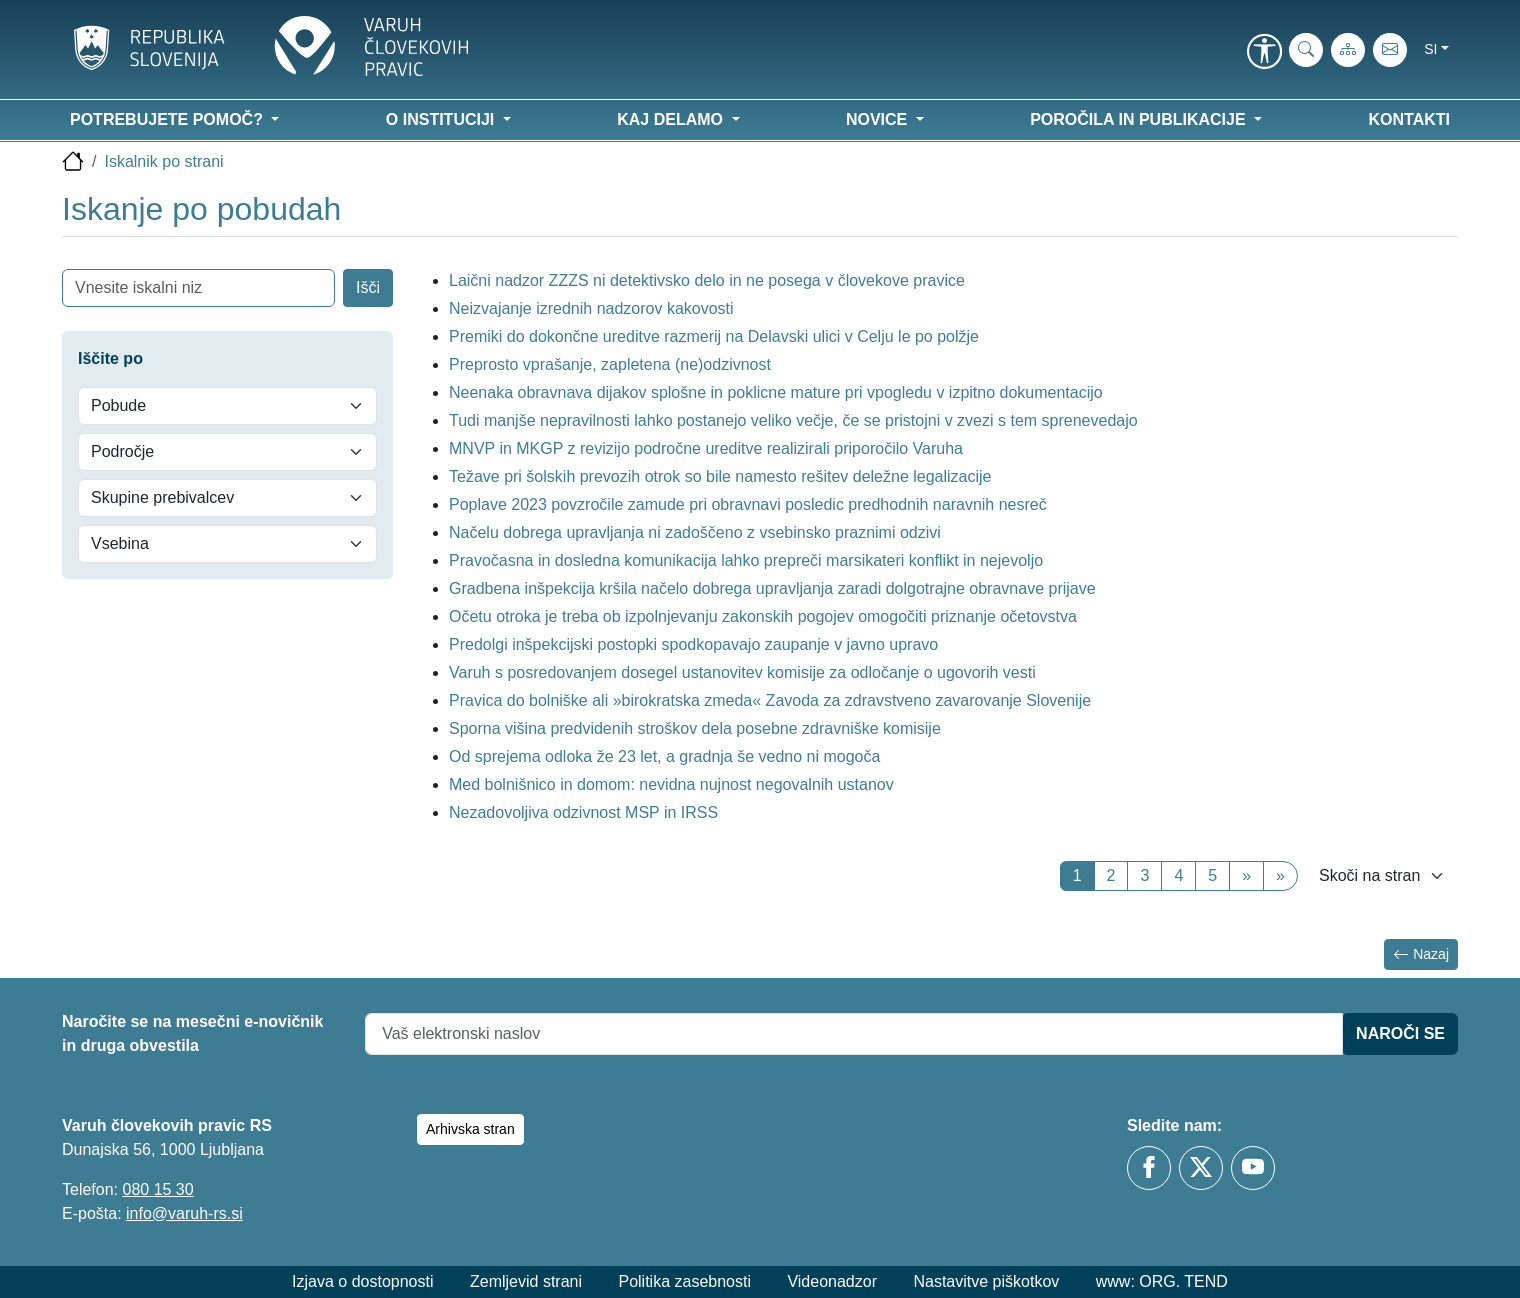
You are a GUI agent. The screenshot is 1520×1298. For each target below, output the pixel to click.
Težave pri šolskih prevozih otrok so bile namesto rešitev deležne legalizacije (720, 476)
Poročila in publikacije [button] (1140, 119)
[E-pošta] (1390, 50)
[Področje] (227, 452)
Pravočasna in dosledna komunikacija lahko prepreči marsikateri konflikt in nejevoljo (746, 560)
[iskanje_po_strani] (1306, 50)
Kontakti (1409, 119)
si (1430, 49)
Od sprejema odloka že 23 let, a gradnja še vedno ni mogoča (664, 756)
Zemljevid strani (526, 1281)
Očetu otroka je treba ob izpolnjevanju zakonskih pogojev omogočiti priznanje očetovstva (763, 616)
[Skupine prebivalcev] (227, 498)
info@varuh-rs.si (184, 1213)
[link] (1264, 53)
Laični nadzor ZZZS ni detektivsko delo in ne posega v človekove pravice (707, 280)
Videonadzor (832, 1281)
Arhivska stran (470, 1129)
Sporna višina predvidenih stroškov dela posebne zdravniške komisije (697, 728)
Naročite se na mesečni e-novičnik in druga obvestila (192, 1033)
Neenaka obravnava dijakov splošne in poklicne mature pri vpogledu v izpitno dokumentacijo (776, 392)
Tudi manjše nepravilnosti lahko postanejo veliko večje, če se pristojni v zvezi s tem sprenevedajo (793, 420)
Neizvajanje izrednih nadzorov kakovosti (591, 308)
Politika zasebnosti (684, 1281)
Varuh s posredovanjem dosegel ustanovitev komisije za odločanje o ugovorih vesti (742, 672)
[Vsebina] (227, 544)
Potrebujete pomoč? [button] (168, 119)
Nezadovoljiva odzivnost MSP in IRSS (583, 812)
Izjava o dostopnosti (362, 1281)
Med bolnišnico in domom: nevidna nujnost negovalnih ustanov (671, 784)
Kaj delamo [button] (672, 119)
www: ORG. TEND (1162, 1281)
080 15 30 (157, 1189)
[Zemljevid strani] (1348, 50)
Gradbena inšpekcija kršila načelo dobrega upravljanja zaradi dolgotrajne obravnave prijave (772, 588)
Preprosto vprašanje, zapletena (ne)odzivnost (610, 364)
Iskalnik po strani (163, 161)
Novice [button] (879, 119)
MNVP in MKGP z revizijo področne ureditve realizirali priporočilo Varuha (706, 448)
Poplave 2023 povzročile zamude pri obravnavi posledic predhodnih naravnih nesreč (748, 504)
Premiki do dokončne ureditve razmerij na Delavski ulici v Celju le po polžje (714, 336)
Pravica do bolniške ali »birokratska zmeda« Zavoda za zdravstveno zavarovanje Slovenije (770, 700)
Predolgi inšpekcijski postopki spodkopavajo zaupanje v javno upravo (693, 644)
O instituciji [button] (442, 119)
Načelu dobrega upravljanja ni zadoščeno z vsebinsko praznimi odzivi (695, 532)
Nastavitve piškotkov (986, 1281)
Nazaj (1421, 954)
